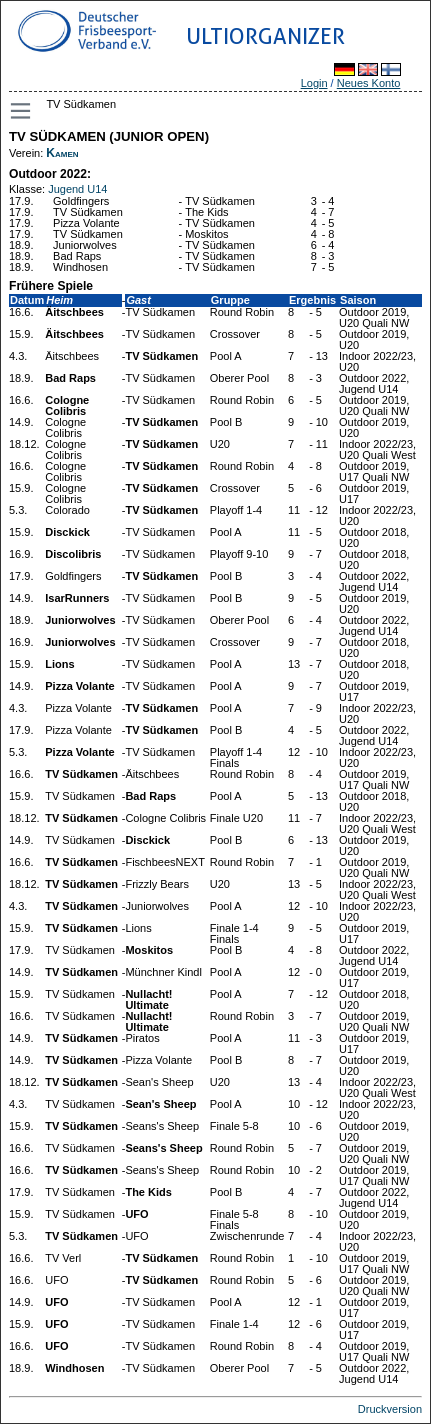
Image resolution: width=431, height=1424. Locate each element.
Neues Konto (369, 83)
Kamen (62, 153)
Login (314, 83)
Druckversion (390, 1409)
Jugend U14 (77, 189)
